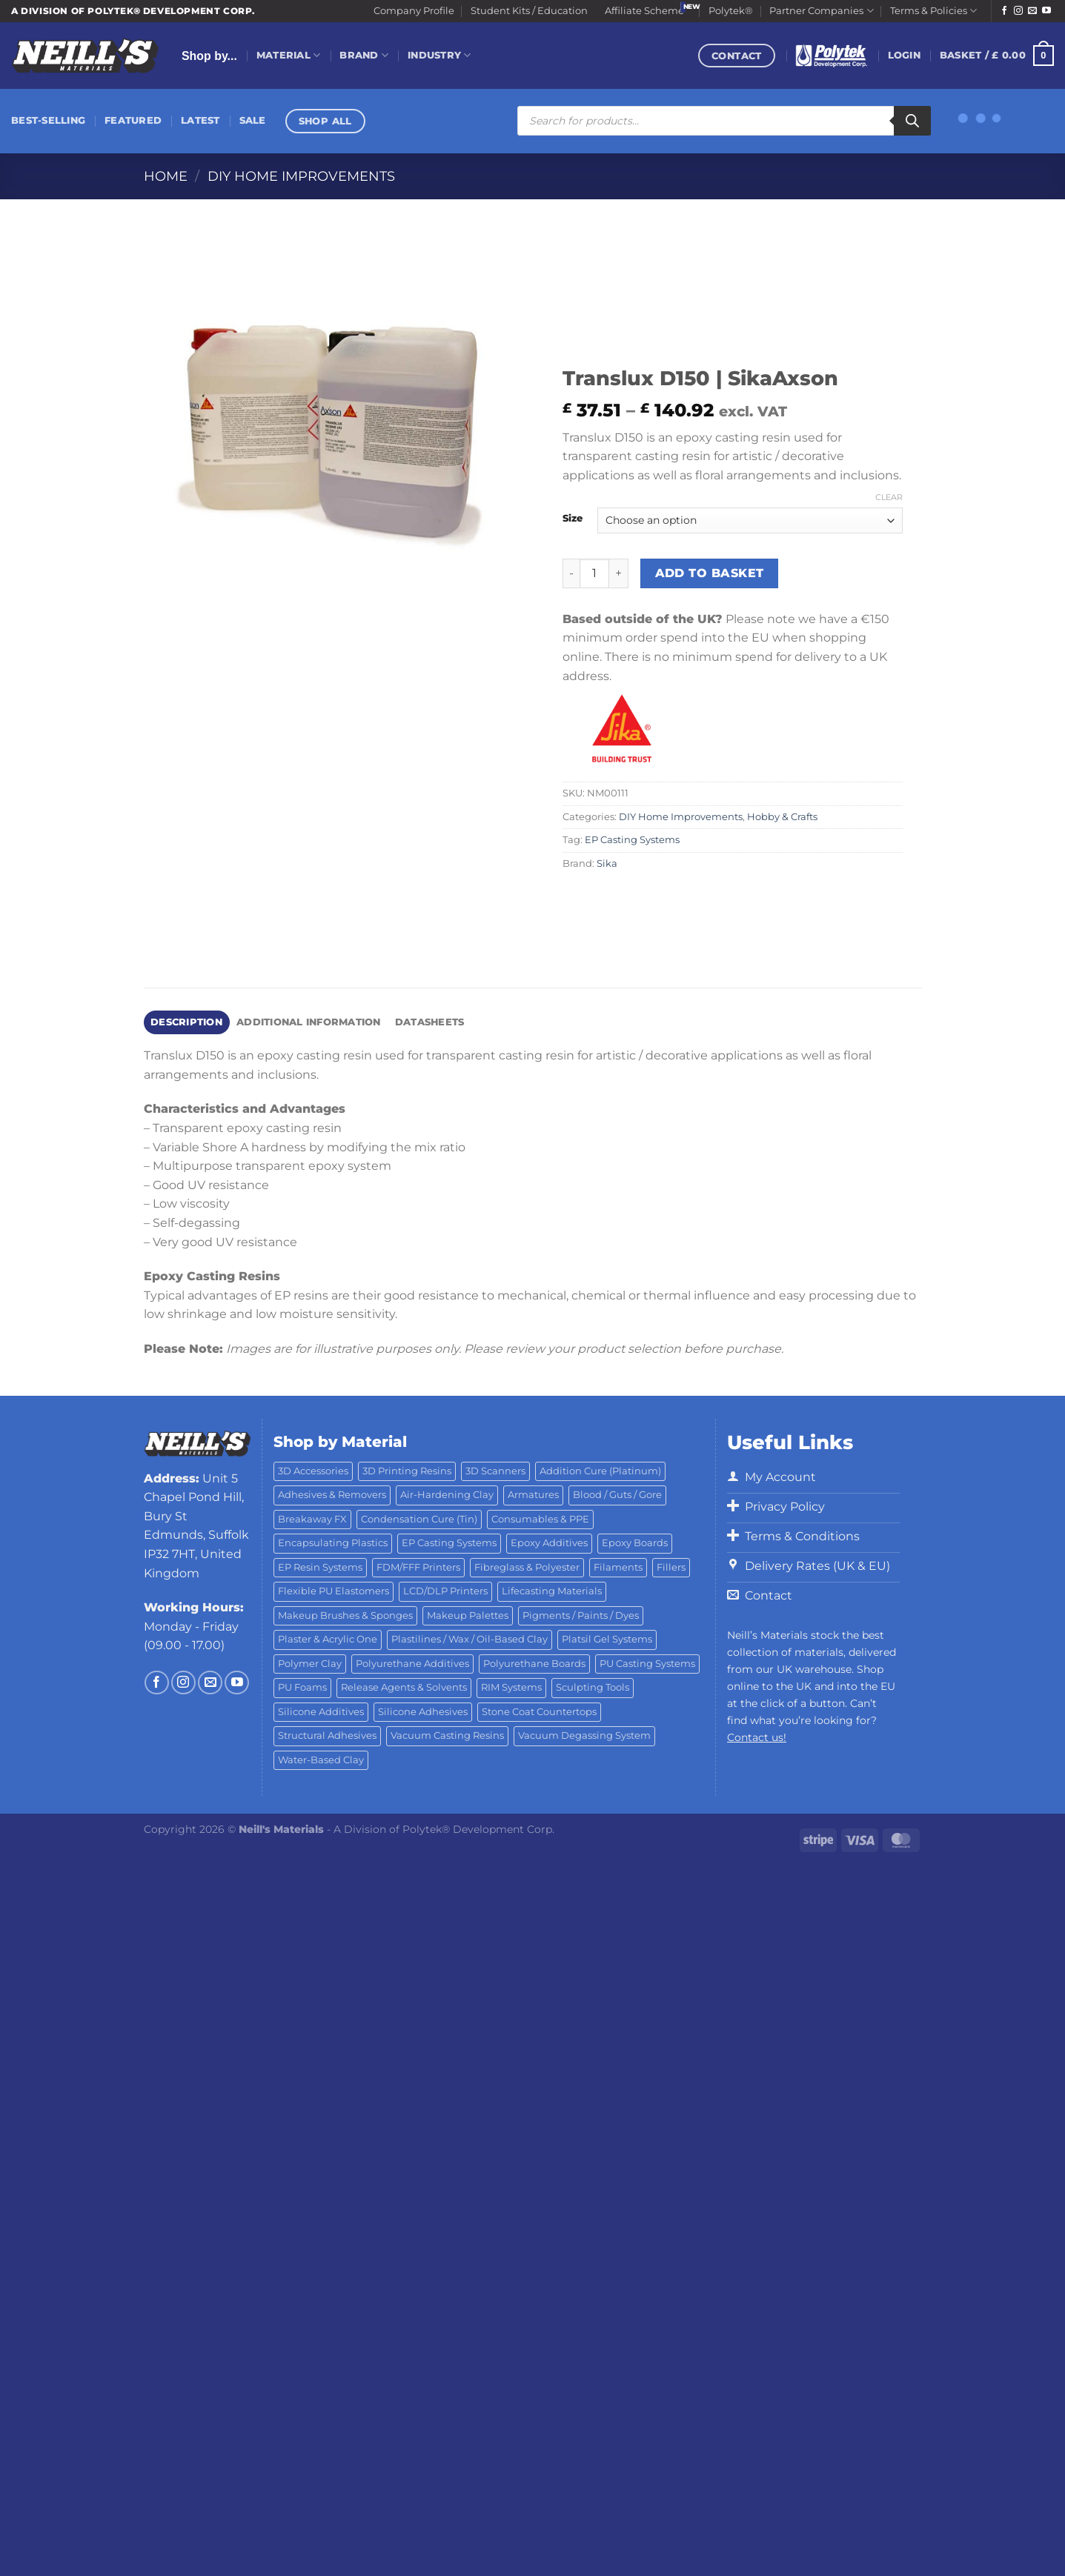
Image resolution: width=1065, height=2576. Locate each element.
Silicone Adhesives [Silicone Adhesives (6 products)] (423, 1711)
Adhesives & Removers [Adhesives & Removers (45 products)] (332, 1494)
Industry (439, 55)
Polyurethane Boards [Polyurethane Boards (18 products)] (534, 1663)
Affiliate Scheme (644, 10)
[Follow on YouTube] (1046, 11)
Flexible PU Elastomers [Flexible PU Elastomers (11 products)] (333, 1591)
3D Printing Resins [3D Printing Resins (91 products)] (406, 1471)
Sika (607, 863)
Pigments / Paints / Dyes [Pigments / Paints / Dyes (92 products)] (580, 1615)
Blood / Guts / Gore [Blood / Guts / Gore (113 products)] (617, 1494)
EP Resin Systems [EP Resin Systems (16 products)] (320, 1567)
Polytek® (731, 10)
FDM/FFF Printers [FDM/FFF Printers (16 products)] (418, 1567)
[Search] (912, 121)
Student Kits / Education (529, 10)
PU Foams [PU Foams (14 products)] (302, 1687)
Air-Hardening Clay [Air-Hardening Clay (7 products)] (447, 1494)
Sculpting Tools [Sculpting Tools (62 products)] (592, 1687)
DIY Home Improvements (301, 175)
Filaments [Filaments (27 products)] (618, 1567)
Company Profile (414, 10)
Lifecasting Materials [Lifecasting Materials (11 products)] (552, 1591)
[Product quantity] (594, 573)
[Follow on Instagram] (1018, 11)
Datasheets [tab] (430, 1022)
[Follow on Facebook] (1004, 11)
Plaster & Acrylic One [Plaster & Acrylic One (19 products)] (327, 1639)
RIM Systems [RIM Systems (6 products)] (511, 1687)
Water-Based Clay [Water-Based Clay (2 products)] (321, 1759)
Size (573, 518)
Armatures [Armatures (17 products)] (533, 1494)
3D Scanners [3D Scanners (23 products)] (495, 1471)
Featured (133, 120)
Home (166, 175)
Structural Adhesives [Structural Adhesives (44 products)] (327, 1735)
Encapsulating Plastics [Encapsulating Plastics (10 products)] (333, 1542)
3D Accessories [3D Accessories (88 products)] (313, 1471)
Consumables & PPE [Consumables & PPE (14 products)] (540, 1519)
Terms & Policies (933, 11)
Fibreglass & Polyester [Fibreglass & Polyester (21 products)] (527, 1567)
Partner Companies (821, 11)
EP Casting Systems (632, 839)
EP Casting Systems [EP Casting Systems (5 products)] (449, 1542)
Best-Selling (48, 120)
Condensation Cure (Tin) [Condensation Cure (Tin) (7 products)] (419, 1519)
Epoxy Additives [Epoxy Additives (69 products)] (549, 1542)
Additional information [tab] (308, 1022)
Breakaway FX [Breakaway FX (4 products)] (312, 1519)
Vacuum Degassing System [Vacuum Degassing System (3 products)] (584, 1735)
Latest (200, 120)
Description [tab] (186, 1022)
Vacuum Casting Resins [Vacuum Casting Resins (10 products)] (447, 1735)
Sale (252, 120)
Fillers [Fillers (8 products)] (671, 1567)
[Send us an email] (1032, 11)
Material (288, 55)
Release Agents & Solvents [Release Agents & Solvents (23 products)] (404, 1687)
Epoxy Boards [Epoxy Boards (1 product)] (635, 1542)
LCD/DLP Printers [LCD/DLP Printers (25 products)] (445, 1591)
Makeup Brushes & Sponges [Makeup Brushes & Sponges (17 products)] (345, 1615)
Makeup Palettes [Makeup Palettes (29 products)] (467, 1615)
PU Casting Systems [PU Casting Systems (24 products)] (647, 1663)
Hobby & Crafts (782, 816)
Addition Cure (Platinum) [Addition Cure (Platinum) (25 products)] (600, 1471)
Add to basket (709, 573)
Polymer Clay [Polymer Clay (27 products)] (310, 1663)
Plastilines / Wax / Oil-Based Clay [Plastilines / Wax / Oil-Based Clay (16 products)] (469, 1639)
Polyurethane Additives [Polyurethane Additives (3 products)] (412, 1663)
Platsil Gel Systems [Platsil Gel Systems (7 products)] (607, 1639)
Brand (363, 55)
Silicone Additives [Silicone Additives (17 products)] (321, 1711)
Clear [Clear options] (889, 497)
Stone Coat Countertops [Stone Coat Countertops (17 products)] (539, 1711)
